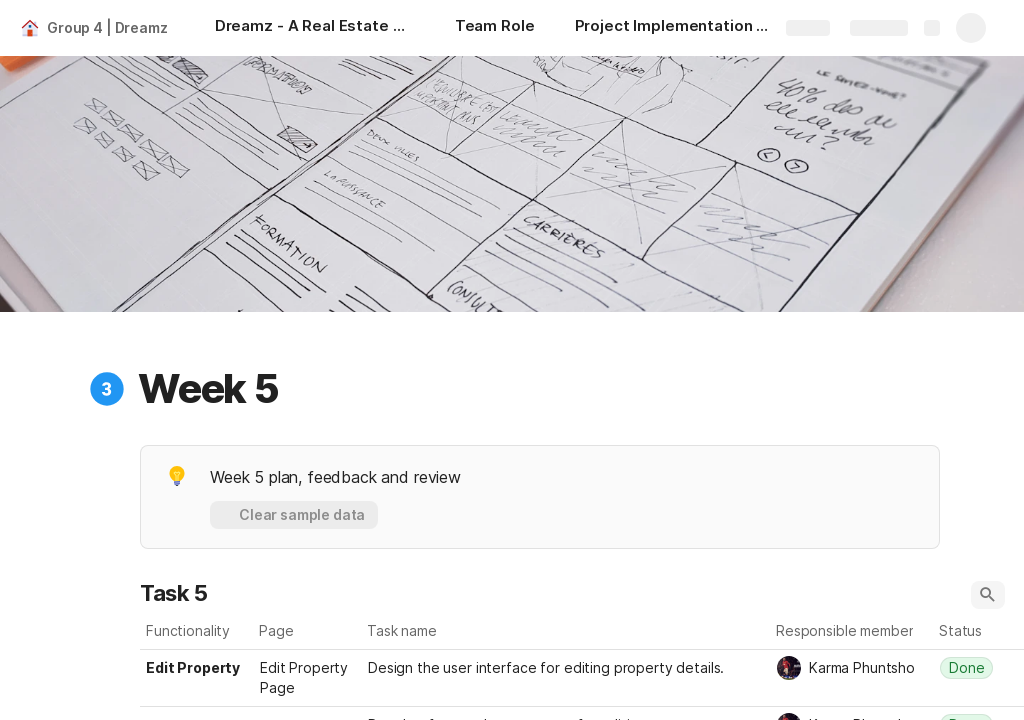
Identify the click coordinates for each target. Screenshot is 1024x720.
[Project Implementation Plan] (675, 28)
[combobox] (852, 668)
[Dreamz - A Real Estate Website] (315, 28)
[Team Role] (495, 28)
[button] (107, 389)
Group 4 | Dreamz (107, 27)
